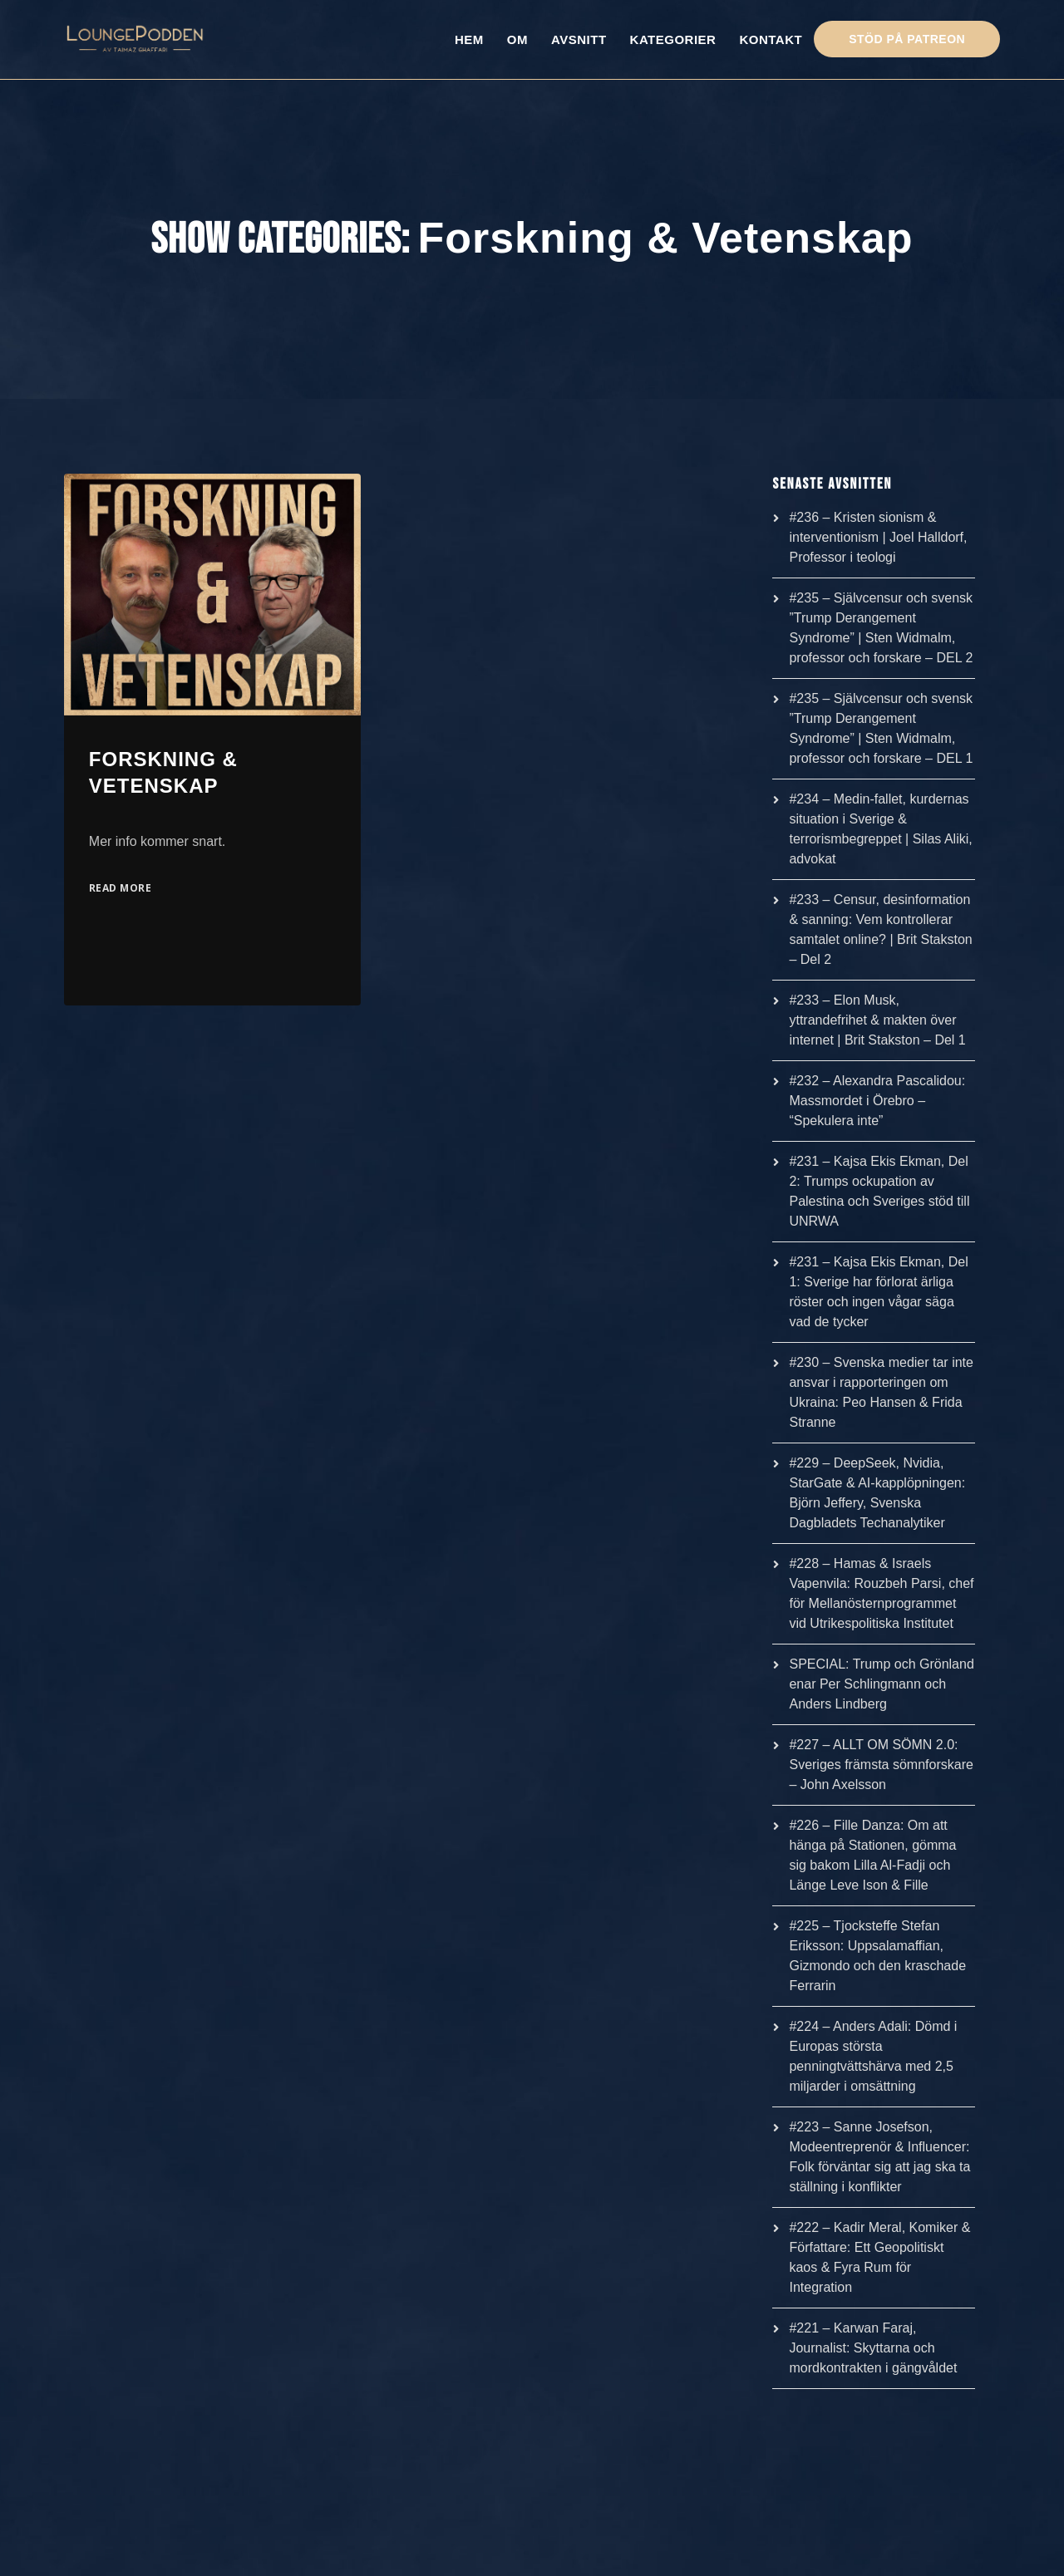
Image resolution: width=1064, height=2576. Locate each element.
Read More (120, 888)
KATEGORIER (673, 39)
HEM (469, 39)
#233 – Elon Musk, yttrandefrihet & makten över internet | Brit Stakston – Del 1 (877, 1020)
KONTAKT (770, 39)
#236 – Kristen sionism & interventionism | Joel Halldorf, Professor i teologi (878, 537)
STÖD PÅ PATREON (907, 39)
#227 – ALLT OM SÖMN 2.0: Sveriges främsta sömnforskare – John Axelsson (881, 1765)
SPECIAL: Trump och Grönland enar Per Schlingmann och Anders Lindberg (881, 1684)
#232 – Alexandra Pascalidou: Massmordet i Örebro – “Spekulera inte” (877, 1101)
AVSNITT (579, 39)
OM (517, 39)
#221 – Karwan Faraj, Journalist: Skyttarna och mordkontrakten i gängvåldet (873, 2348)
